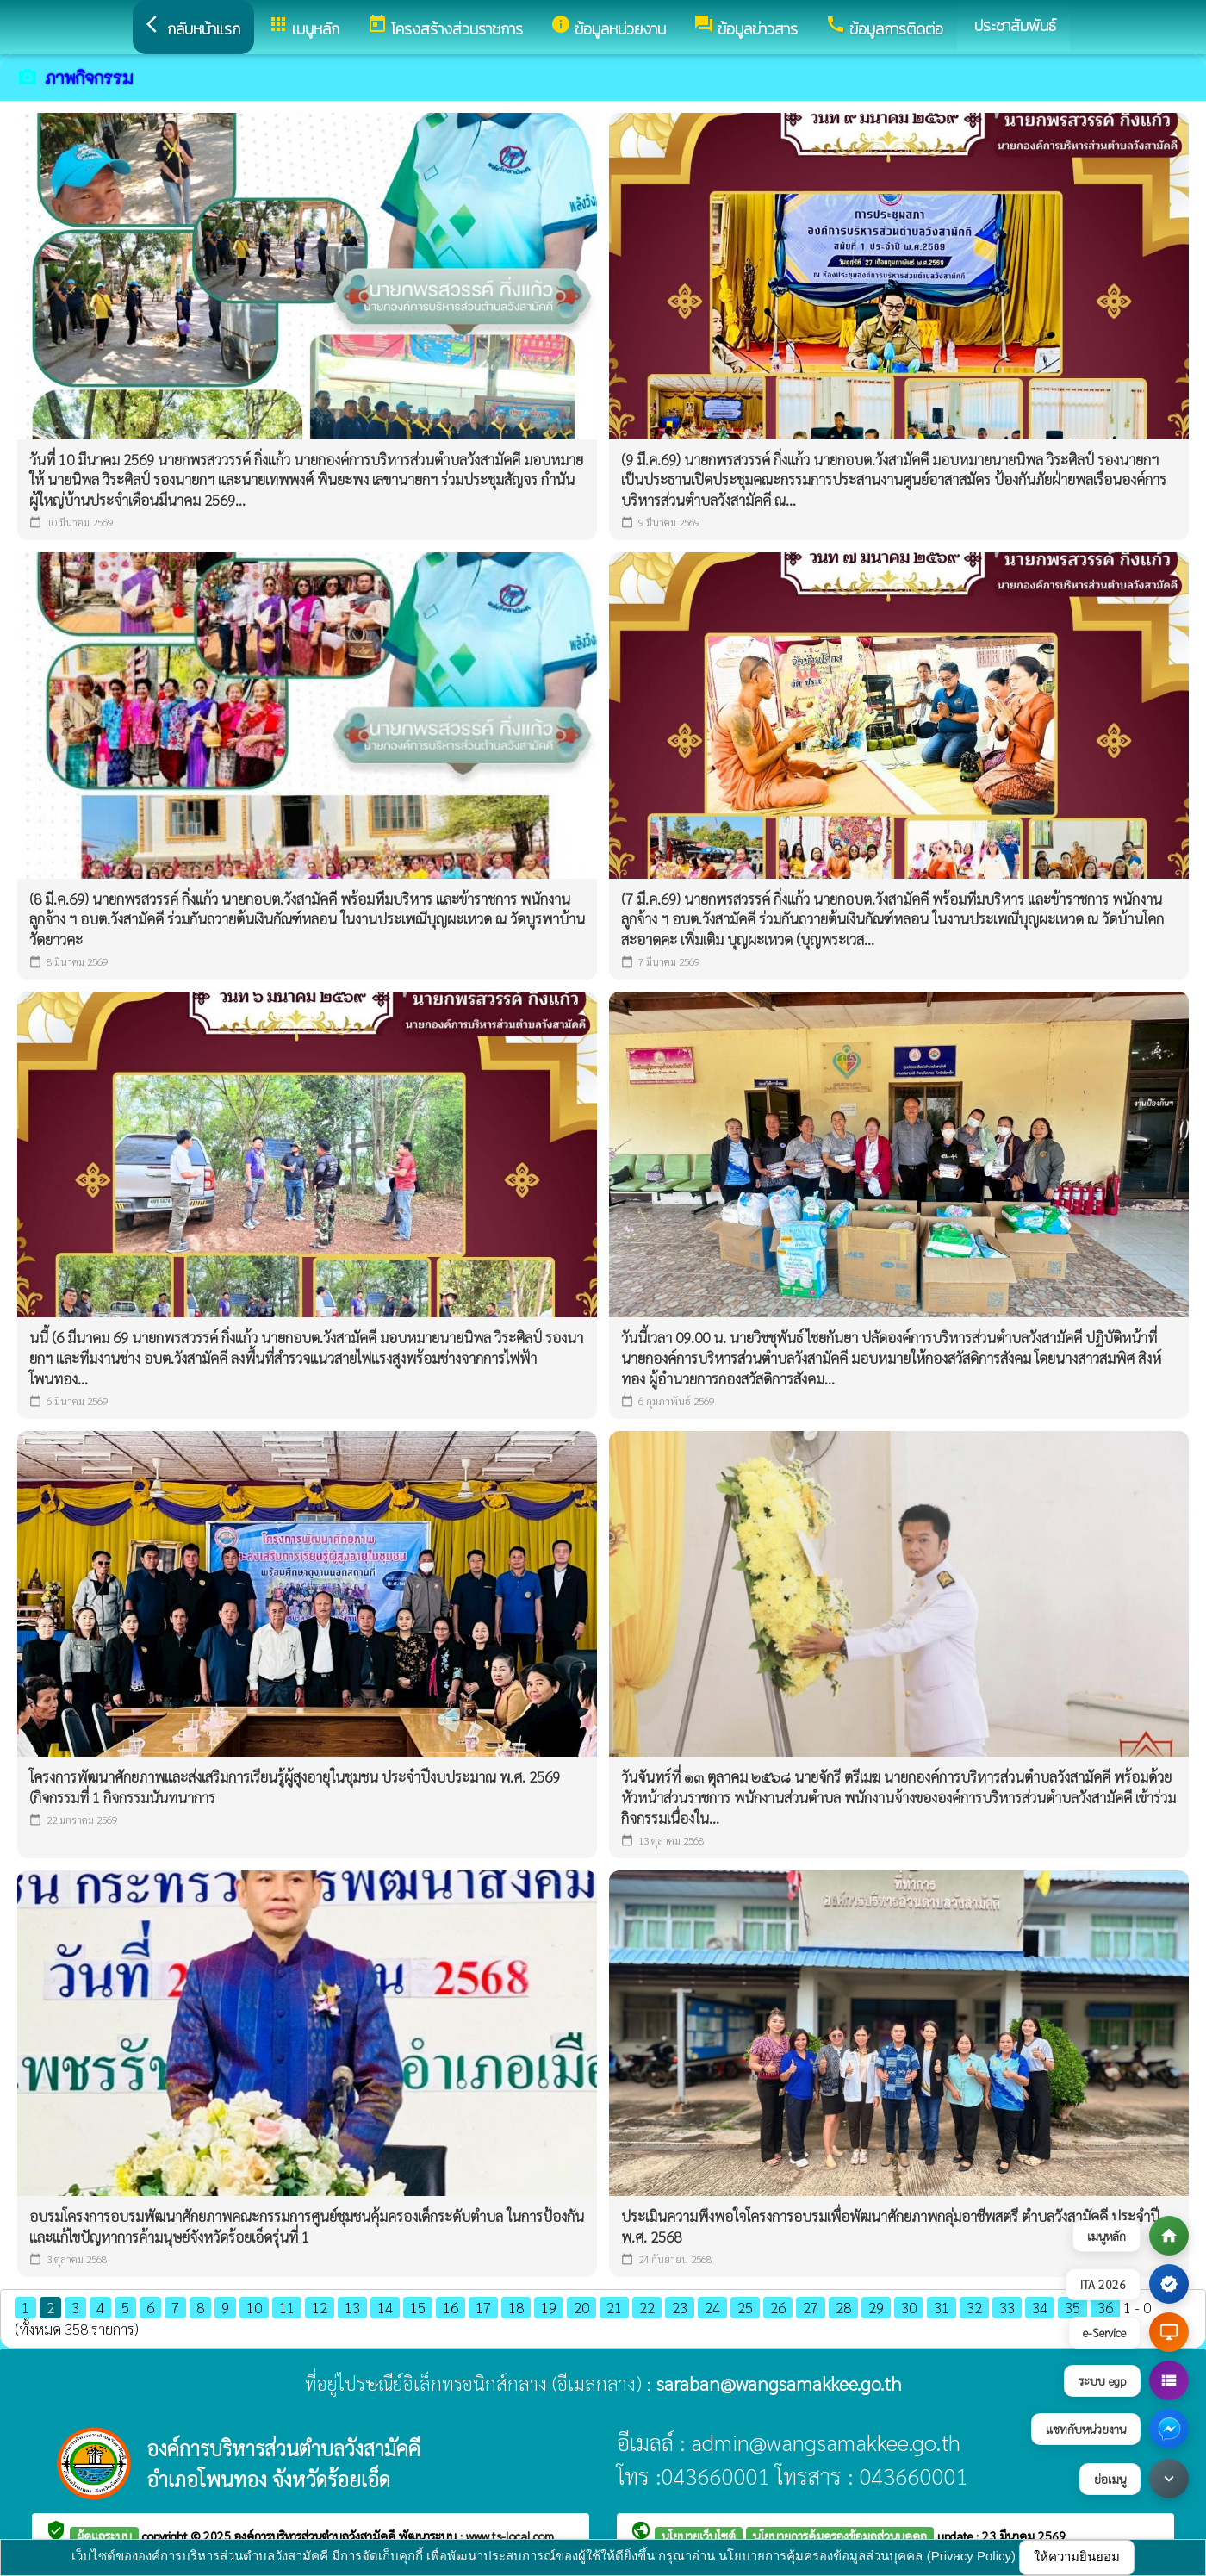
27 (810, 2307)
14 (385, 2307)
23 (679, 2307)
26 (778, 2307)
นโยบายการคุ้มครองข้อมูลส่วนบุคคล (840, 2535)
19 (548, 2307)
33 (1007, 2307)
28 (843, 2307)
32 (974, 2307)
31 (941, 2307)
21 (614, 2307)
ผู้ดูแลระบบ (104, 2535)
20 (581, 2307)
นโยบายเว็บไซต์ (699, 2535)
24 (712, 2307)
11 (287, 2307)
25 (745, 2307)
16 (450, 2307)
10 (254, 2307)
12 (319, 2307)
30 (909, 2307)
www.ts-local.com (510, 2535)
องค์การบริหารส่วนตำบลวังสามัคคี (316, 2535)
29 (876, 2307)
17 (483, 2307)
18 (516, 2307)
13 (352, 2307)
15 (418, 2307)
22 (647, 2307)
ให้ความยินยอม (1077, 2556)
